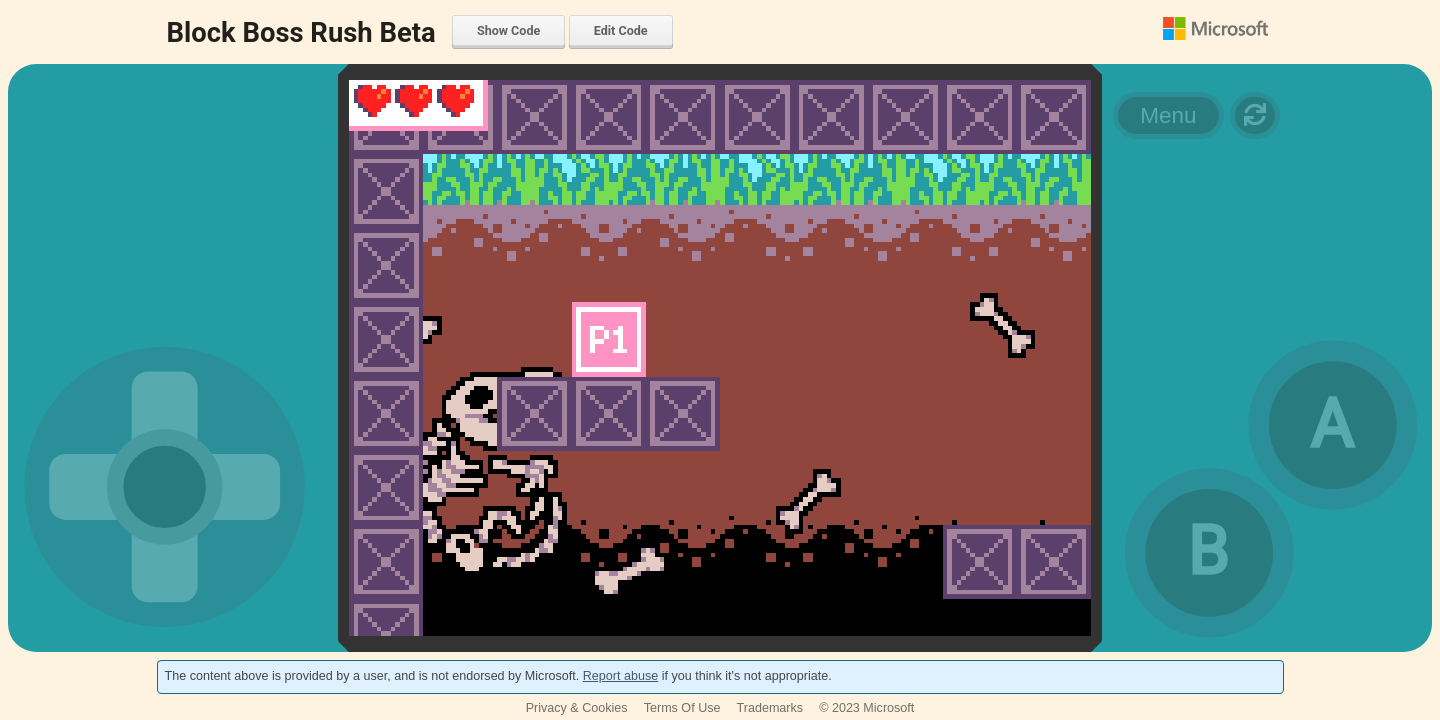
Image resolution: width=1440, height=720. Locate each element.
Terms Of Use (682, 708)
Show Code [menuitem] (508, 30)
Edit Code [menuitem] (621, 30)
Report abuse (620, 676)
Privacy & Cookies (577, 708)
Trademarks (770, 708)
